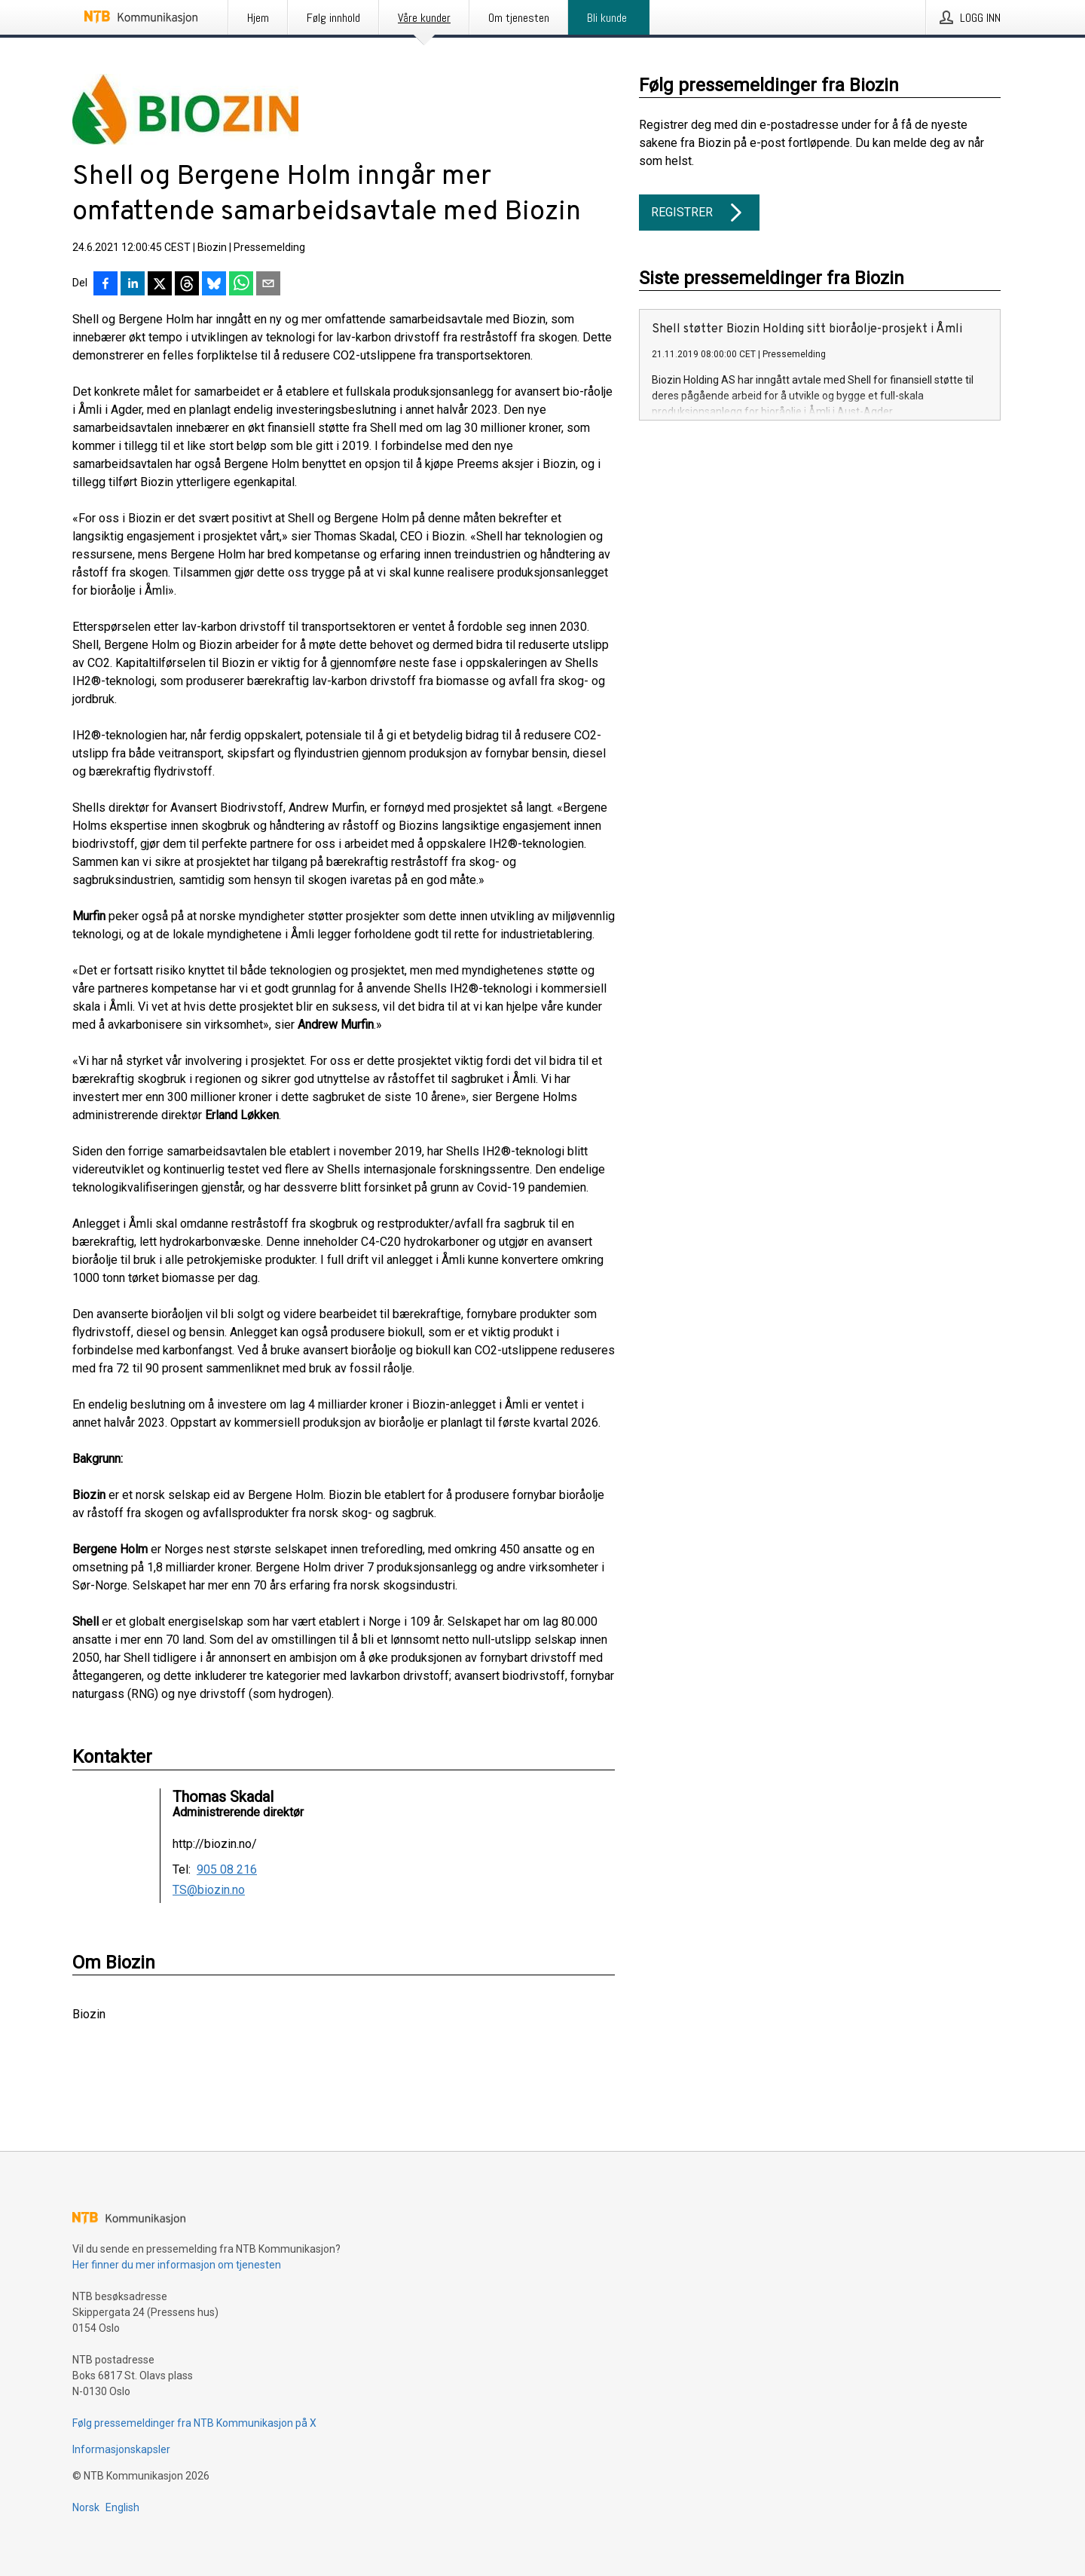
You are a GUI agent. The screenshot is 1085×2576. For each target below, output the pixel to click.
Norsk (85, 2507)
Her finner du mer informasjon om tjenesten (176, 2265)
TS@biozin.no (209, 1890)
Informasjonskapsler (121, 2449)
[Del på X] (160, 284)
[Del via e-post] (268, 284)
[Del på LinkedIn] (133, 284)
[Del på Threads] (187, 284)
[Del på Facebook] (105, 284)
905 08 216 (227, 1870)
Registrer (699, 212)
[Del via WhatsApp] (241, 284)
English (122, 2507)
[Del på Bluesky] (214, 284)
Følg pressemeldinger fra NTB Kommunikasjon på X (194, 2423)
